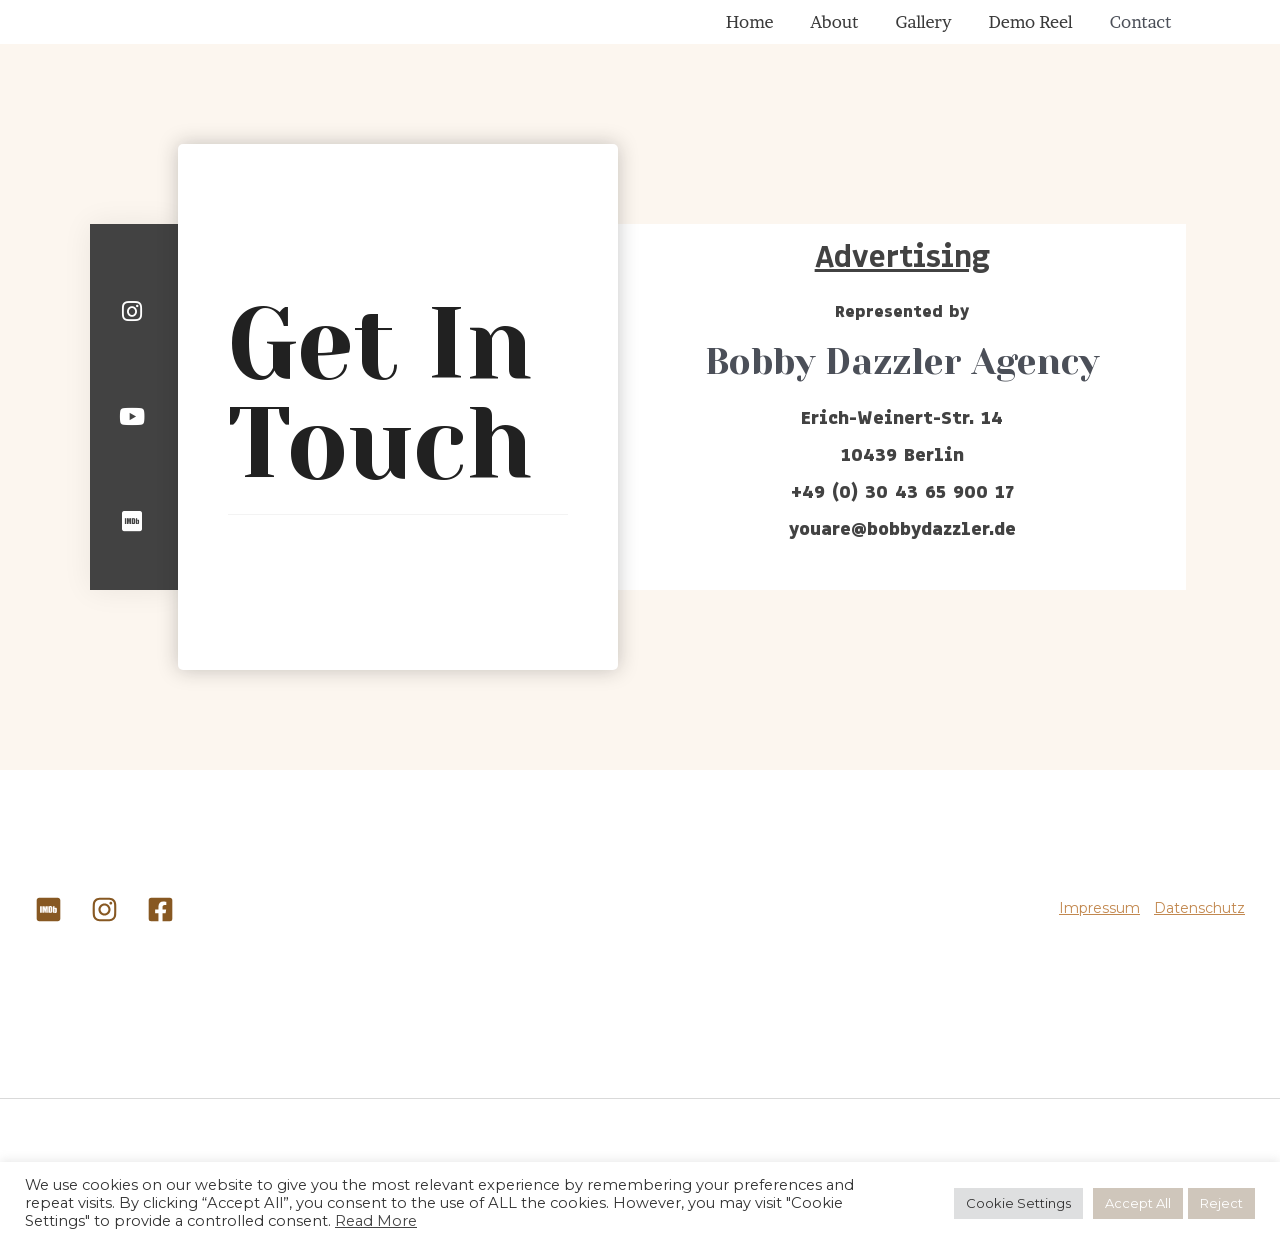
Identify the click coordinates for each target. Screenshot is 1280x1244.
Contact (1148, 30)
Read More (376, 1221)
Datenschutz (1199, 927)
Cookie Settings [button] (1018, 1203)
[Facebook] (160, 928)
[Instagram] (104, 928)
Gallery (961, 30)
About (887, 30)
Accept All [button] (1138, 1203)
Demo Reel (1053, 30)
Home (817, 30)
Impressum (1099, 927)
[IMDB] (48, 928)
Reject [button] (1221, 1203)
